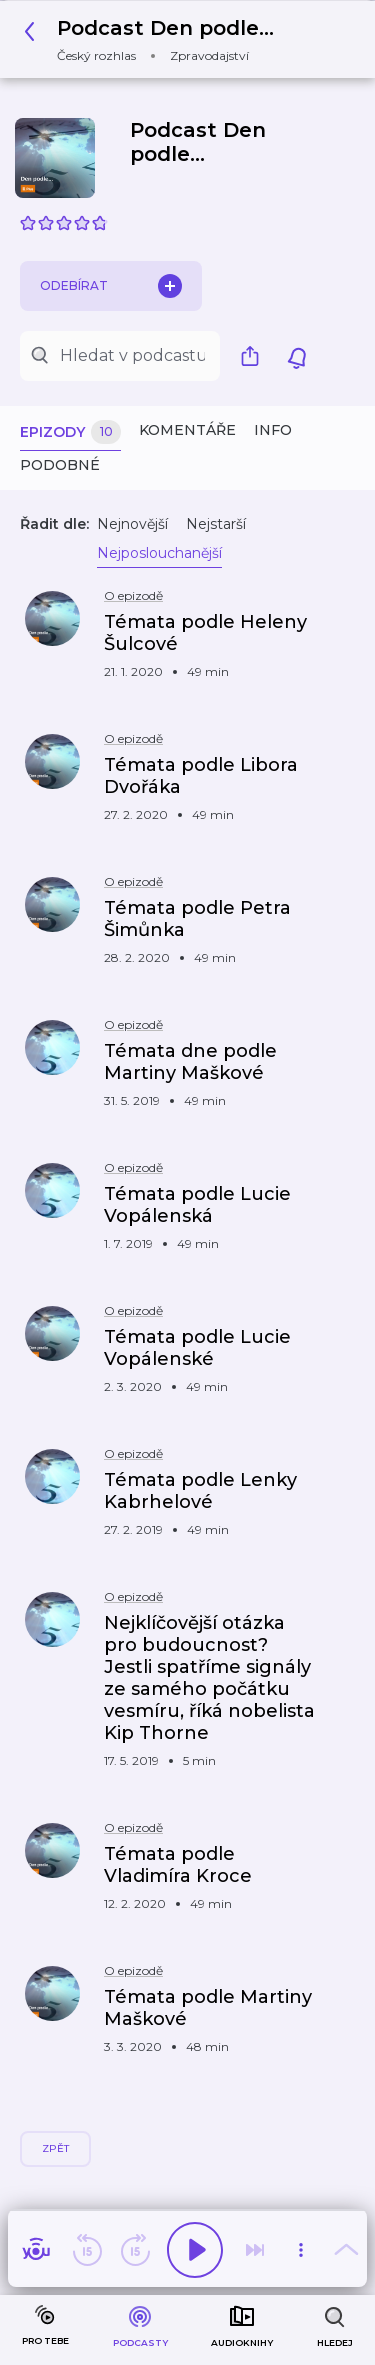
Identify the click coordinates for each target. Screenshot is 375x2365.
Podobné (60, 465)
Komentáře (187, 430)
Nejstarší (216, 524)
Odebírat (111, 286)
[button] (154, 39)
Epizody (70, 432)
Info (273, 430)
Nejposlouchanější (159, 553)
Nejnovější (132, 524)
